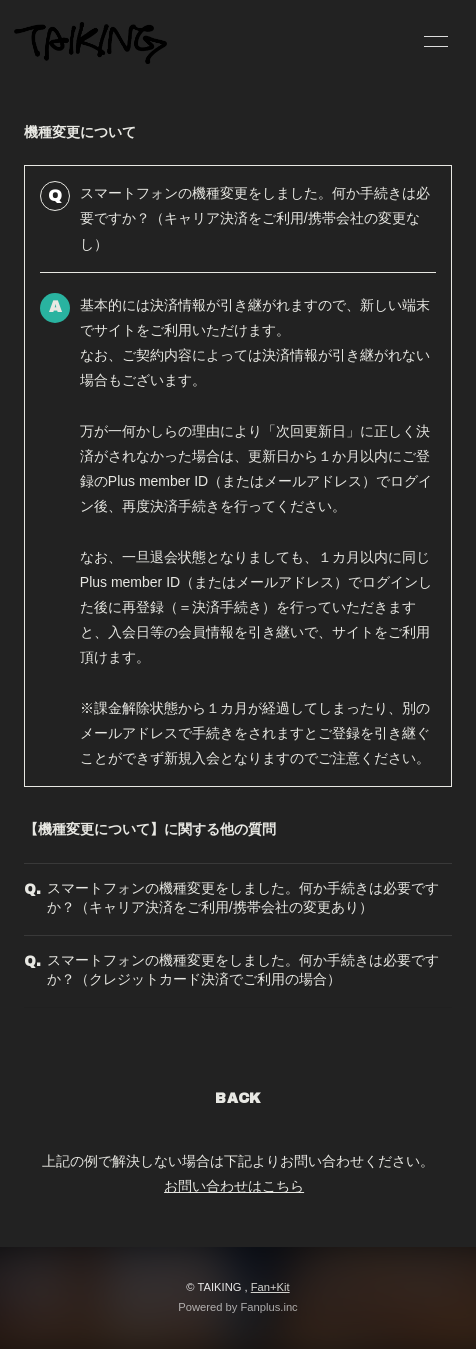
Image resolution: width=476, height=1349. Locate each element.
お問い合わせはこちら (234, 1186)
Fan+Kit (270, 1287)
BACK (238, 1098)
